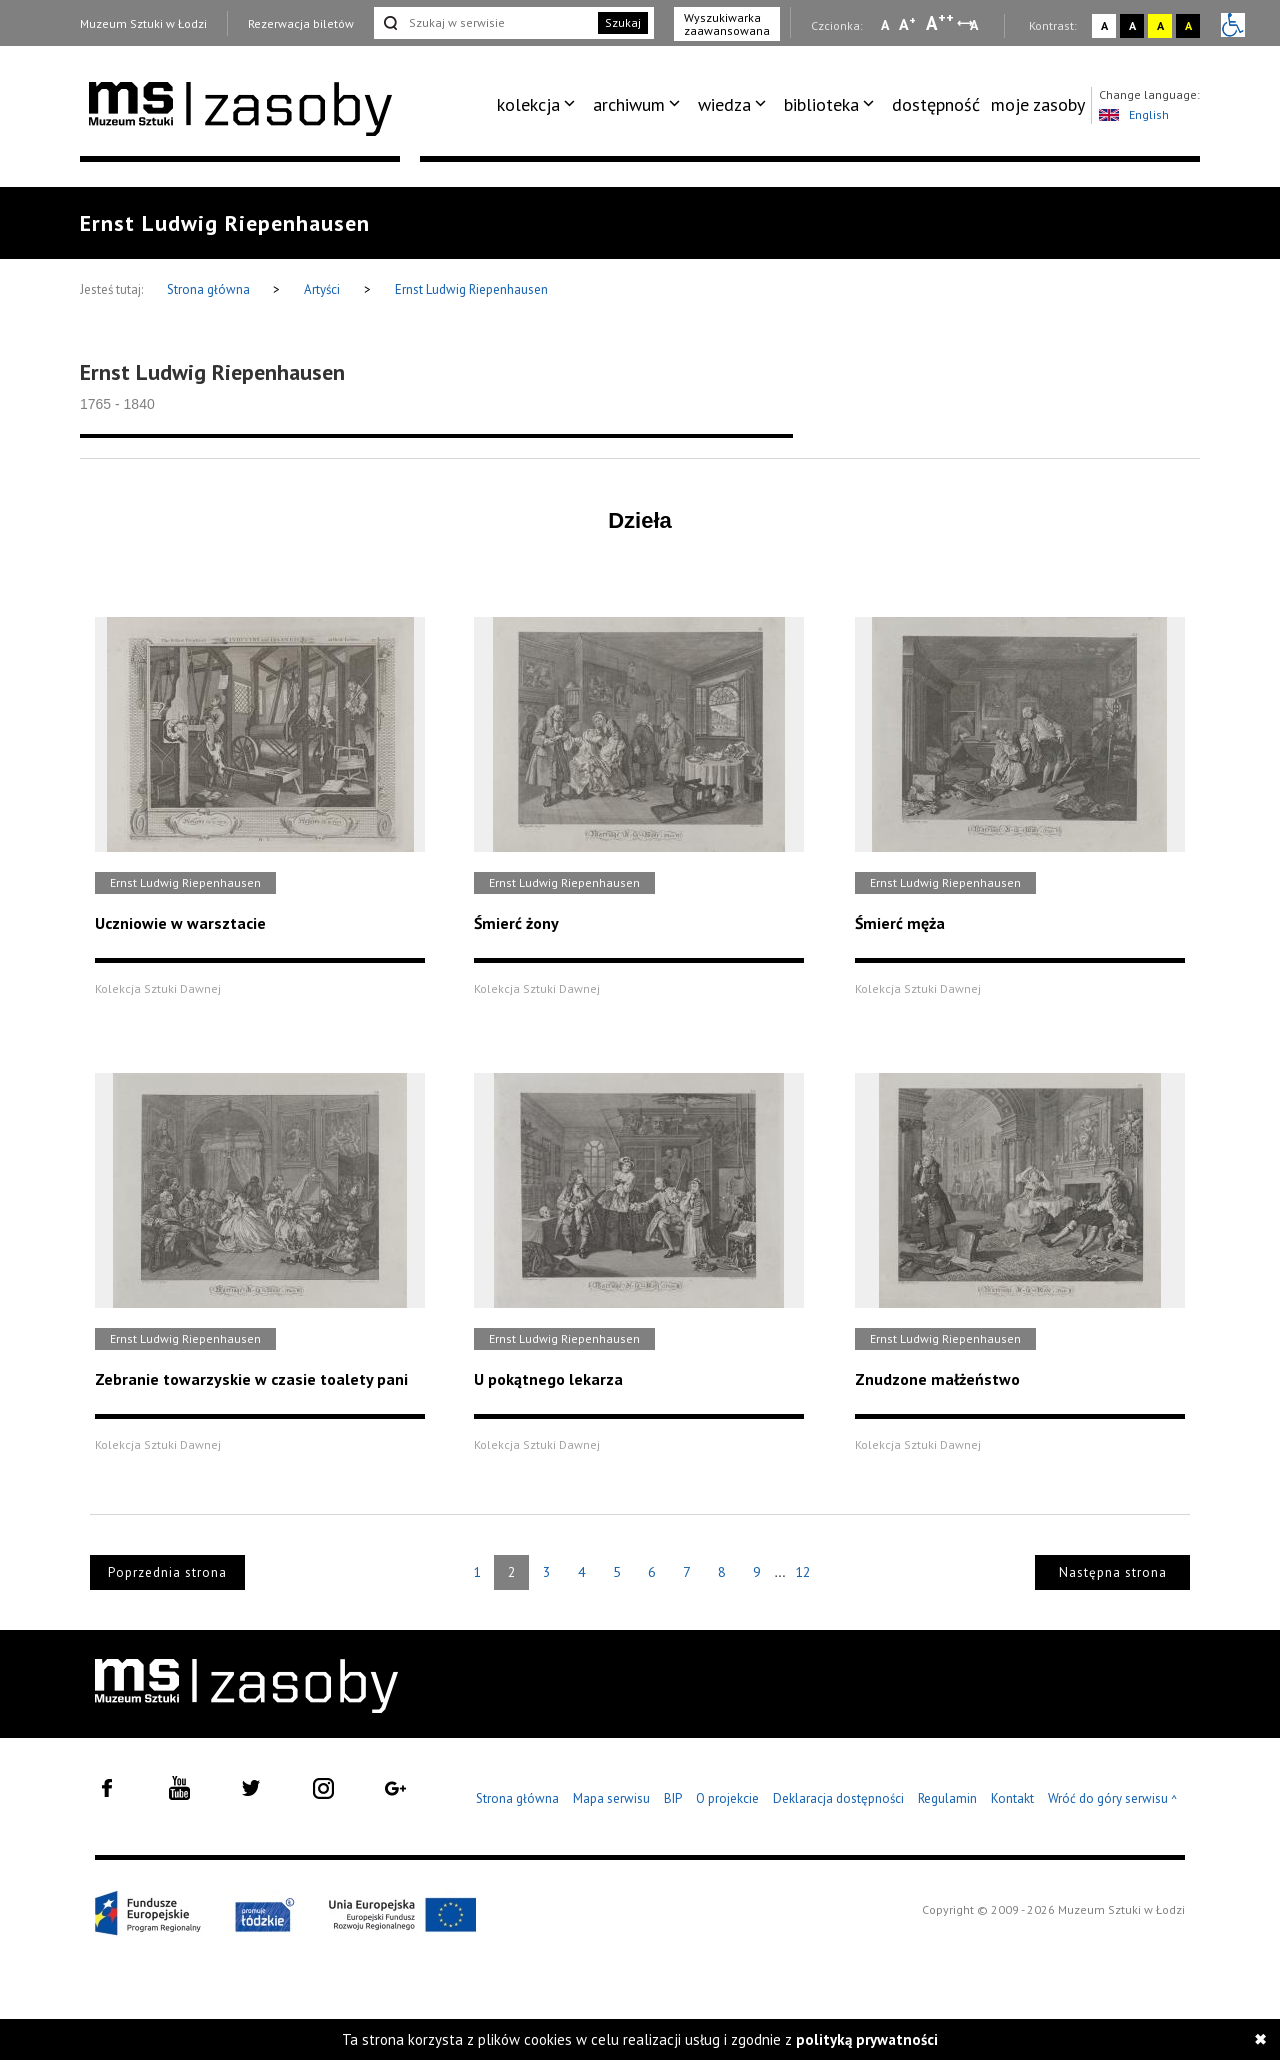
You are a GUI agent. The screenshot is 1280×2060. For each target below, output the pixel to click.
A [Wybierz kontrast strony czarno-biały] (1132, 25)
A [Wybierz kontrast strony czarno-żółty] (1188, 25)
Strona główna (210, 289)
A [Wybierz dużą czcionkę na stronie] (940, 23)
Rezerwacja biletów (301, 23)
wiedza (724, 104)
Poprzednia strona (167, 1572)
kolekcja (528, 104)
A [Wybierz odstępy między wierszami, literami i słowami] (975, 25)
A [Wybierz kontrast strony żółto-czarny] (1160, 25)
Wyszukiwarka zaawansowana (727, 24)
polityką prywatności (867, 2039)
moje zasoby (1038, 104)
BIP (673, 1798)
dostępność (936, 104)
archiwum (629, 104)
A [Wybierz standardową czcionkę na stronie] (907, 24)
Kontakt (1012, 1798)
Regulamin (947, 1798)
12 (803, 1572)
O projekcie (727, 1798)
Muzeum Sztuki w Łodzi (143, 23)
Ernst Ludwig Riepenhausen (471, 289)
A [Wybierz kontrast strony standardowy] (1104, 25)
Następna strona (1113, 1572)
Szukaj (623, 22)
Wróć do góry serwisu (1113, 1799)
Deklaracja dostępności (838, 1798)
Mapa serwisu (611, 1798)
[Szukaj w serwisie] (484, 23)
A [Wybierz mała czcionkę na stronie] (885, 25)
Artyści (322, 289)
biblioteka (821, 104)
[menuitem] (539, 105)
